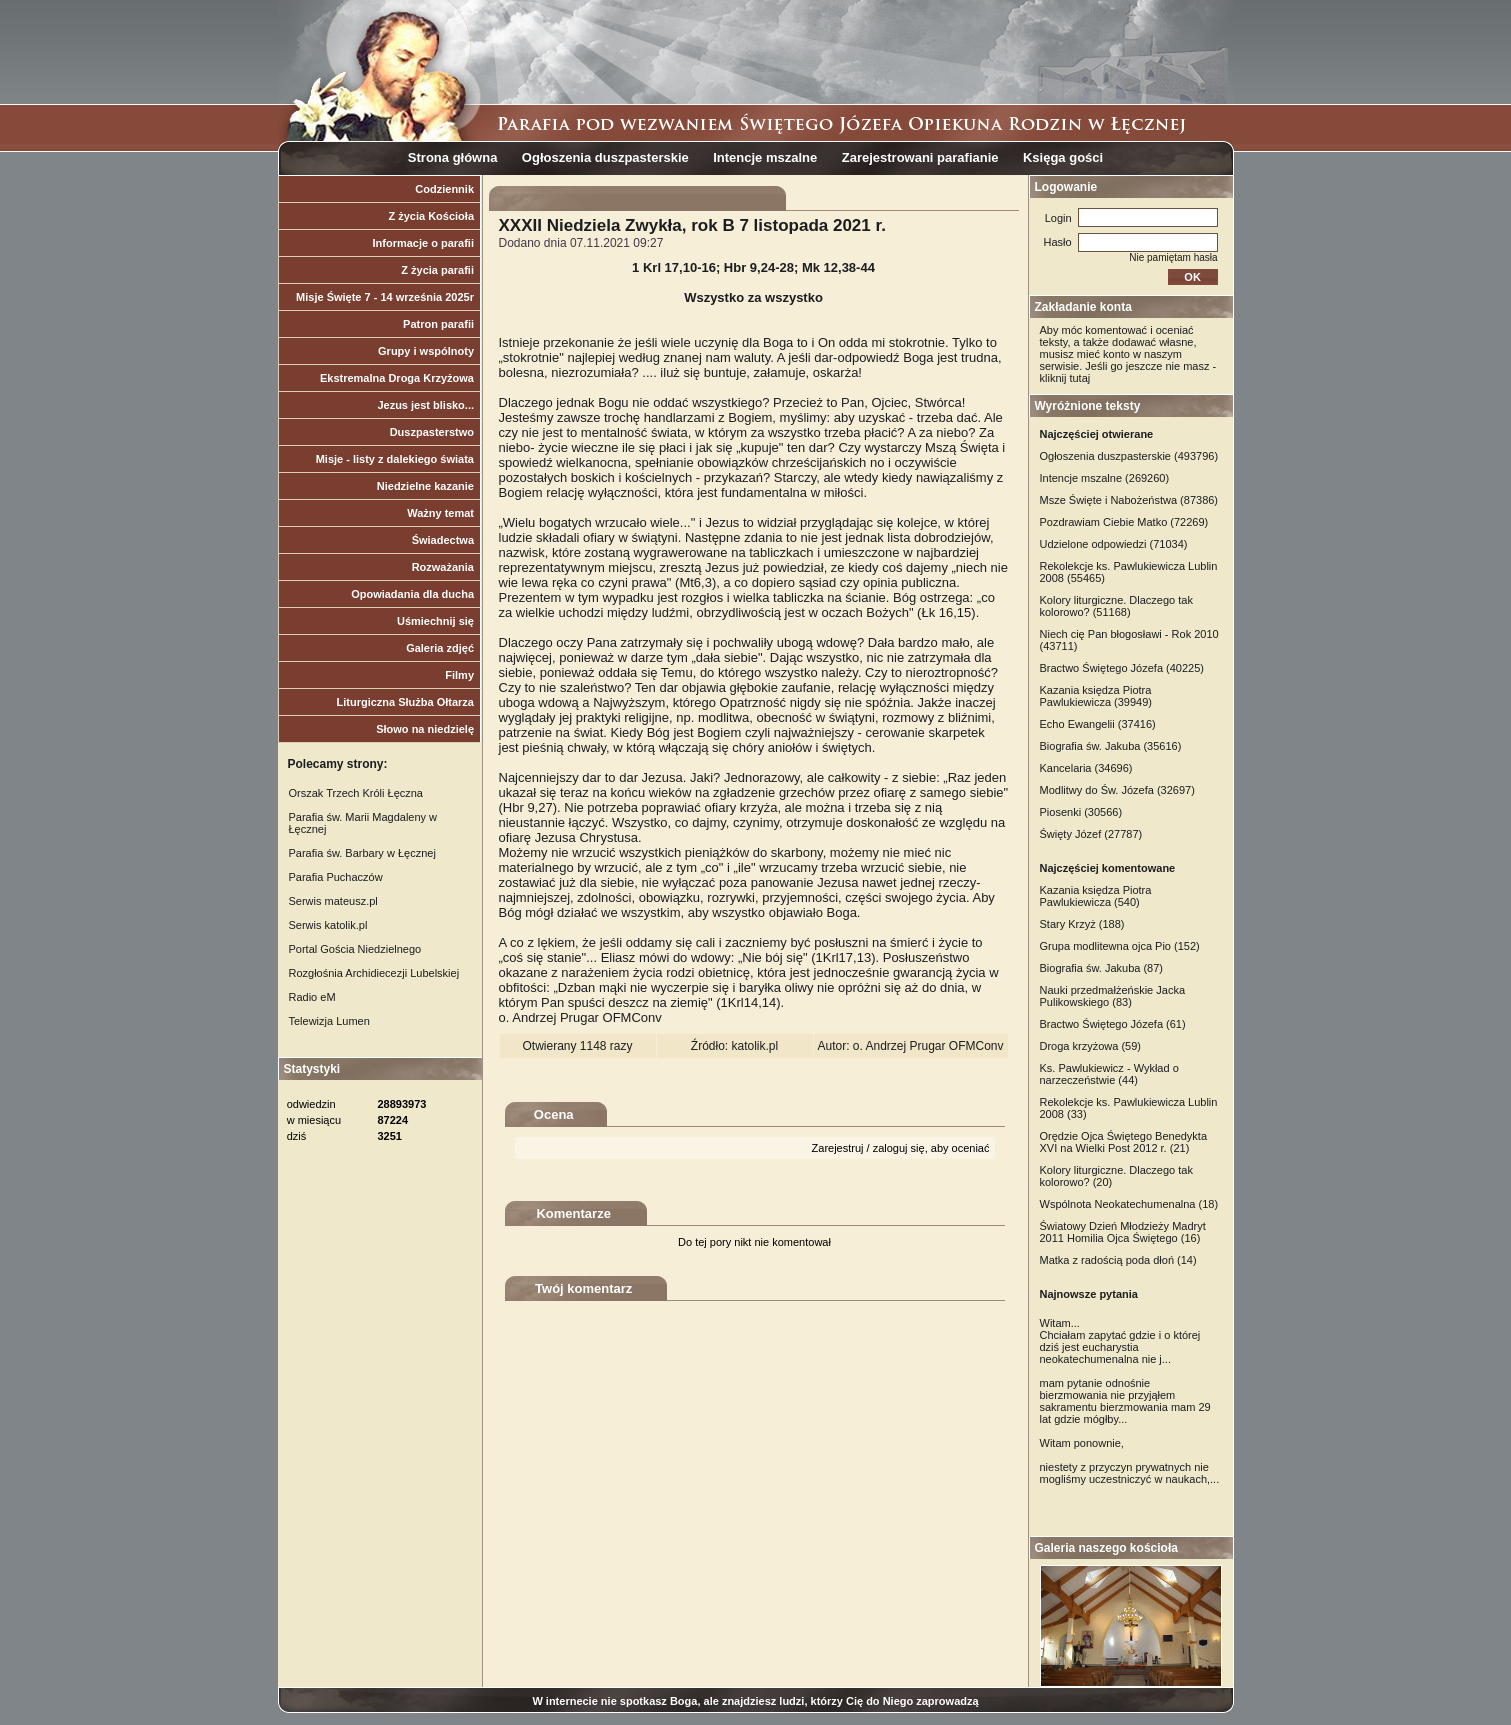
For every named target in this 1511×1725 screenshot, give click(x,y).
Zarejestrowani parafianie (920, 157)
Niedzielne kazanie (425, 486)
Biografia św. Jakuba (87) (1102, 968)
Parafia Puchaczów (336, 877)
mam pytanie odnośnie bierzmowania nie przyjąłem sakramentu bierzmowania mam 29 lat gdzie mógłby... (1125, 1401)
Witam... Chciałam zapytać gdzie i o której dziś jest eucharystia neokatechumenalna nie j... (1120, 1341)
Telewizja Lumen (329, 1021)
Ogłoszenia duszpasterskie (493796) (1129, 456)
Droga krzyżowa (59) (1090, 1046)
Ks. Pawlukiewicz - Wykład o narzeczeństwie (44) (1109, 1074)
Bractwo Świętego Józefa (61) (1113, 1024)
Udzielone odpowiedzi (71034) (1114, 544)
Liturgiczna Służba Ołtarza (405, 702)
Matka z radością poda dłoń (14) (1118, 1260)
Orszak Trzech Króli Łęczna (356, 793)
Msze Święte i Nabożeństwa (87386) (1129, 500)
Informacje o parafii (423, 243)
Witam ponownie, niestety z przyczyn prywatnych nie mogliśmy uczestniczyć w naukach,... (1130, 1461)
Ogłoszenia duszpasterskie (605, 157)
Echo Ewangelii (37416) (1098, 724)
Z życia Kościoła (431, 216)
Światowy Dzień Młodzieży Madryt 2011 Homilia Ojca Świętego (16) (1123, 1232)
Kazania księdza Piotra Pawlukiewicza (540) (1096, 896)
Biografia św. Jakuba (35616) (1111, 746)
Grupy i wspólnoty (426, 351)
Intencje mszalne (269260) (1105, 478)
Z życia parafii (437, 270)
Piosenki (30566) (1081, 812)
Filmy (459, 675)
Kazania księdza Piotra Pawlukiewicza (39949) (1096, 696)
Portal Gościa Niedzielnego (355, 949)
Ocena (554, 1114)
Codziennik (444, 189)
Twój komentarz (583, 1288)
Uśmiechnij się (435, 621)
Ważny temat (440, 513)
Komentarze (573, 1213)
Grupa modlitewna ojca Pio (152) (1120, 946)
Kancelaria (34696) (1086, 768)
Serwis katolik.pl (328, 925)
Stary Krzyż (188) (1082, 924)
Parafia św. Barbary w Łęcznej (362, 853)
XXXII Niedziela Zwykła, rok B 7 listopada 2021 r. (692, 225)
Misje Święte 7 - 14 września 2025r (385, 297)
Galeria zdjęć (440, 648)
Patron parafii (438, 324)
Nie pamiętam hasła (1173, 257)
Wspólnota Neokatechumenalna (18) (1129, 1204)
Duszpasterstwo (432, 432)
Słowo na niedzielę (425, 729)
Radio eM (312, 997)
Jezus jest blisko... (425, 405)
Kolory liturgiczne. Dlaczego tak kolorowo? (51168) (1116, 606)
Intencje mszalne (765, 157)
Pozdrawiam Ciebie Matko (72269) (1124, 522)
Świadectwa (443, 540)
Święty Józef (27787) (1091, 834)
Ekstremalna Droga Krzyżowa (397, 378)
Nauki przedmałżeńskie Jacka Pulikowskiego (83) (1113, 996)
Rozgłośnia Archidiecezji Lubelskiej (374, 973)
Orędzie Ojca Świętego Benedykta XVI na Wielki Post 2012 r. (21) (1124, 1142)
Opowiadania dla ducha (412, 594)
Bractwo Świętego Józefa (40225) (1122, 668)
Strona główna (453, 157)
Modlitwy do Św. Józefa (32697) (1117, 790)
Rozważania (443, 567)
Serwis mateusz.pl (333, 901)
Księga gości (1063, 157)
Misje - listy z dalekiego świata (395, 459)
